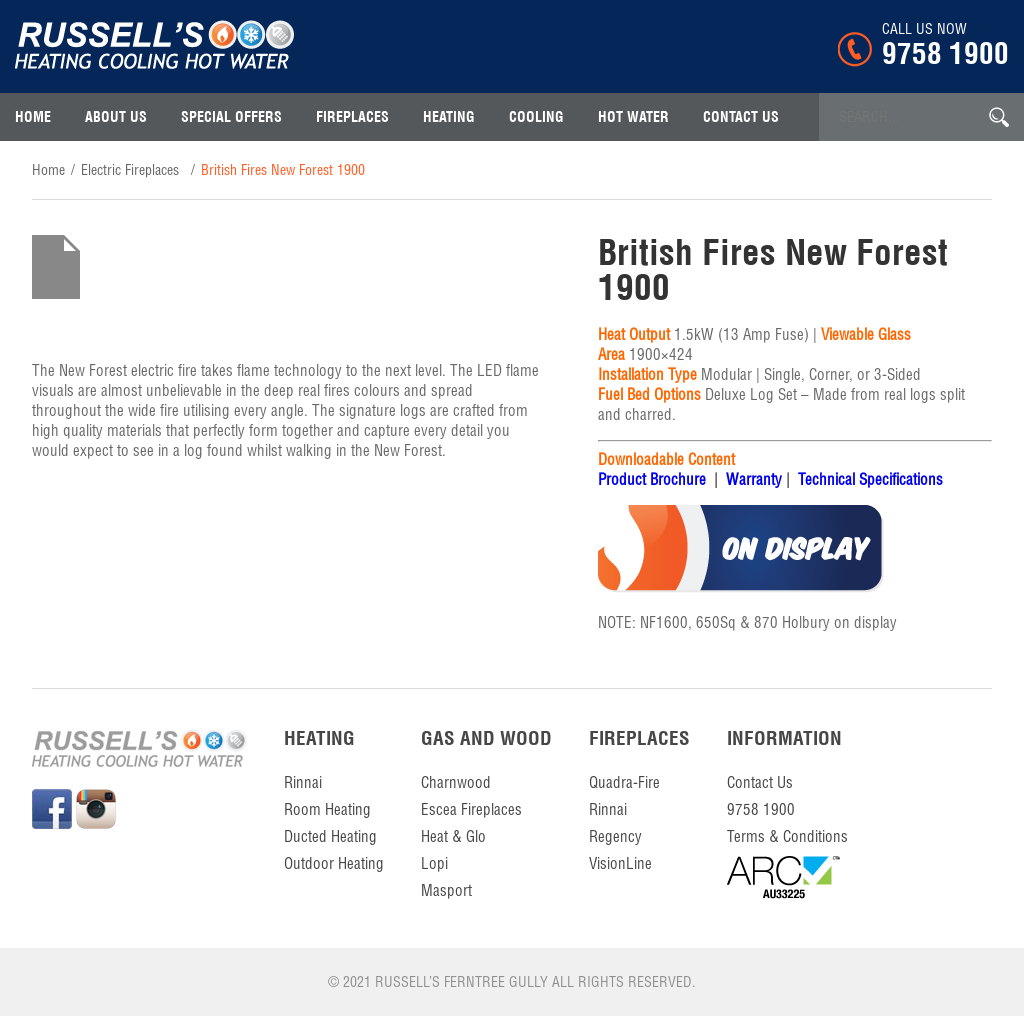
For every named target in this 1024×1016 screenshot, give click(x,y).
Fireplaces (352, 117)
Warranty (754, 479)
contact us (741, 117)
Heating (449, 117)
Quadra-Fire (624, 782)
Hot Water (633, 117)
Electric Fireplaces (130, 170)
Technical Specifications (870, 479)
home (48, 170)
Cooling (536, 117)
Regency (615, 836)
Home (33, 117)
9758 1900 (945, 53)
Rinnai (303, 782)
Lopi (434, 863)
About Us (116, 117)
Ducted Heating (330, 836)
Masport (446, 890)
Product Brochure (652, 479)
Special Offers (231, 117)
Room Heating (327, 809)
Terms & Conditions (787, 836)
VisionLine (620, 863)
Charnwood (456, 782)
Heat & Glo (453, 836)
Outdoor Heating (334, 863)
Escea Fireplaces (471, 809)
